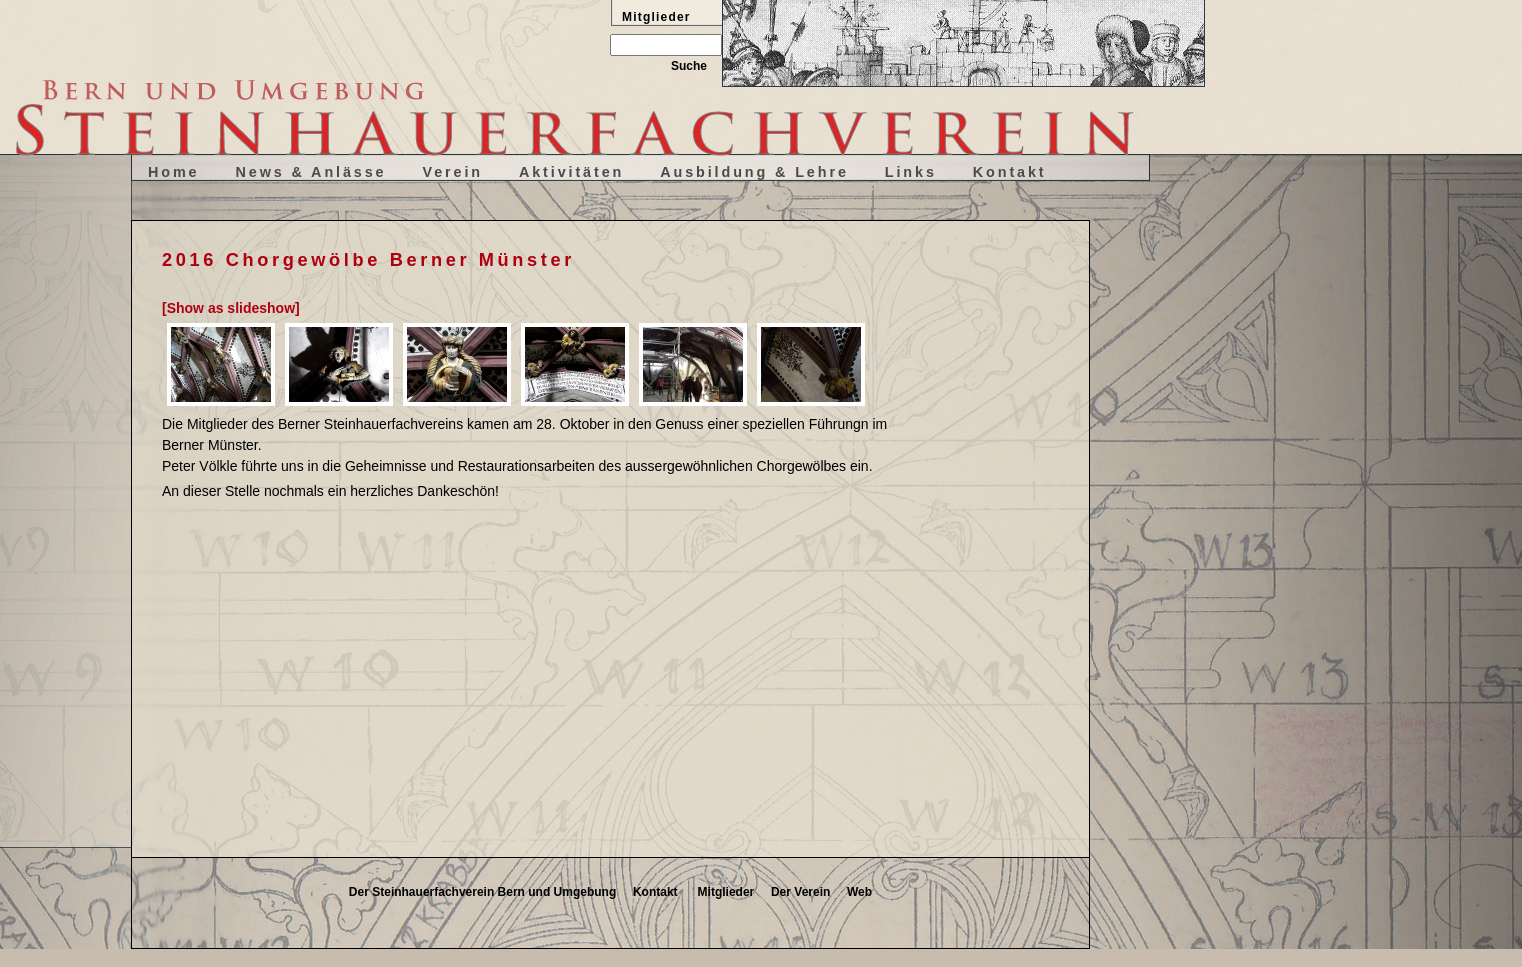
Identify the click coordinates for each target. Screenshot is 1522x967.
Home (174, 172)
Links (911, 172)
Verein (452, 172)
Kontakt (1010, 172)
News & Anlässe (311, 172)
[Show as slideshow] (231, 308)
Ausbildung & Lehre (754, 172)
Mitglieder (726, 892)
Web (859, 892)
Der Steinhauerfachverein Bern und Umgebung (482, 892)
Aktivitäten (571, 172)
